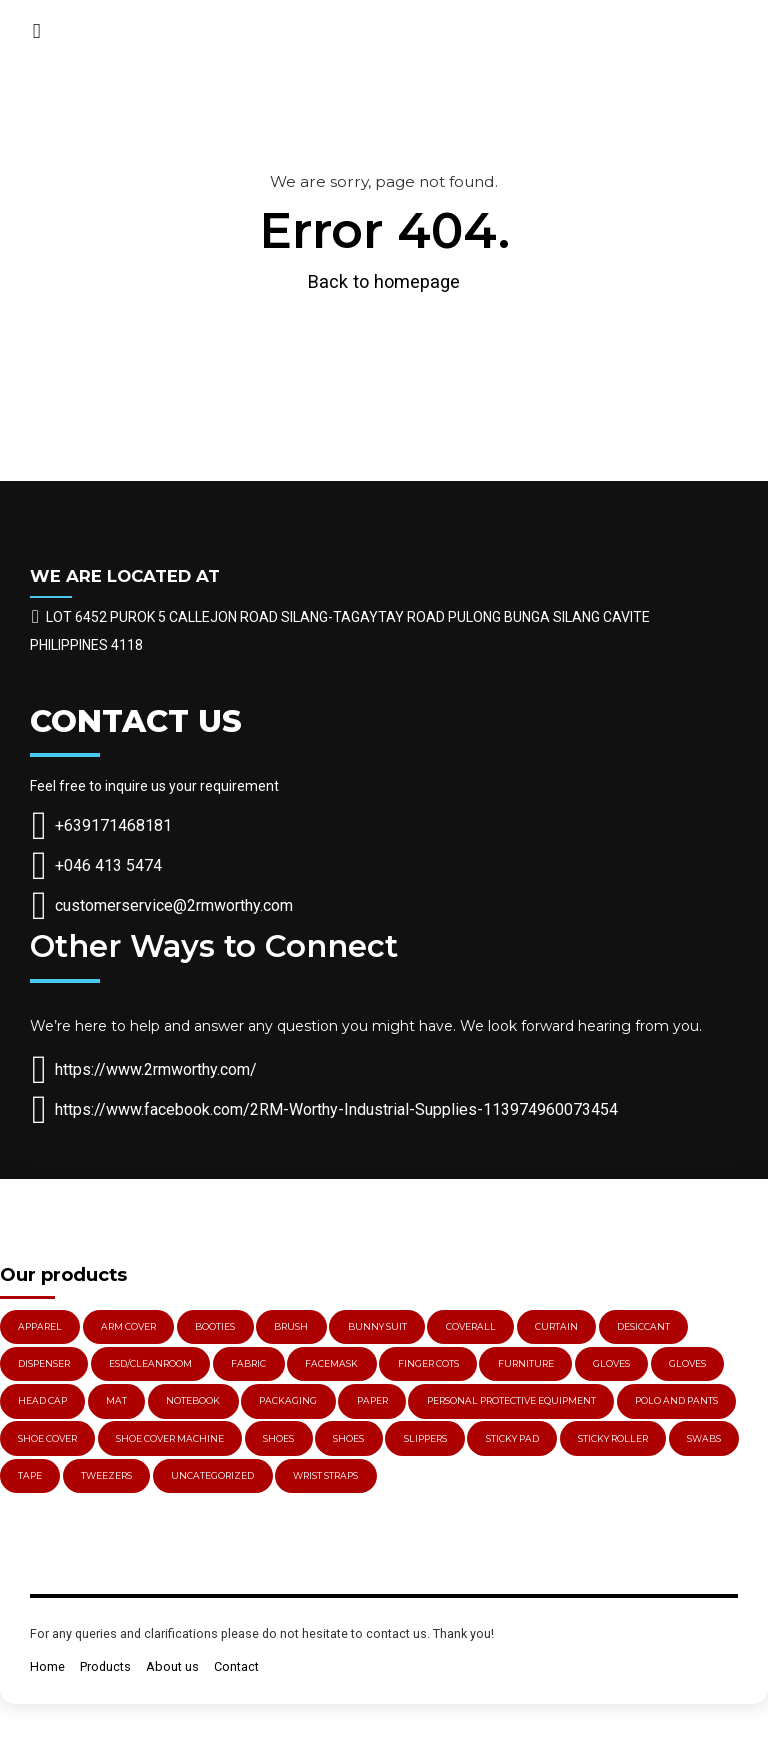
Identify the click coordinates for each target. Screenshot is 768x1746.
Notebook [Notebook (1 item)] (193, 1400)
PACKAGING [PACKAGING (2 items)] (288, 1400)
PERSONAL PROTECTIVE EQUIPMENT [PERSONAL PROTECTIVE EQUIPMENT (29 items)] (511, 1400)
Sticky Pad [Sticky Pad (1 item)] (512, 1438)
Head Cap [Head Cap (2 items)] (42, 1400)
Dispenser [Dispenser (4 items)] (44, 1363)
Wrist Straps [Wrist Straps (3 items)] (325, 1475)
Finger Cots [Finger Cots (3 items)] (428, 1363)
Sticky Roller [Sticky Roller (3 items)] (613, 1438)
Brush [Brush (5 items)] (291, 1326)
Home (47, 1666)
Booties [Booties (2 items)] (215, 1326)
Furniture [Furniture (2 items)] (526, 1363)
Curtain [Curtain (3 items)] (556, 1326)
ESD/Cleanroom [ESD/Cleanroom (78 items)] (150, 1363)
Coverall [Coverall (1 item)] (471, 1326)
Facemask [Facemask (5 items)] (331, 1363)
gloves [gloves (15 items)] (611, 1363)
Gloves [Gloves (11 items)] (687, 1363)
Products (105, 1666)
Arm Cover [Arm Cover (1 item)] (128, 1326)
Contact (236, 1666)
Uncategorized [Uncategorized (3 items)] (212, 1475)
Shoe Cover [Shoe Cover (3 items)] (47, 1438)
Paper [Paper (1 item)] (372, 1400)
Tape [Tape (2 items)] (30, 1475)
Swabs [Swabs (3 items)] (704, 1438)
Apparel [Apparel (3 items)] (40, 1326)
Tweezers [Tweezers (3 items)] (106, 1475)
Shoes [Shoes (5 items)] (278, 1438)
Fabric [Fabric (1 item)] (248, 1363)
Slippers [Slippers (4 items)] (425, 1438)
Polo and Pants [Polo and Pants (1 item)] (676, 1400)
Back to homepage (384, 281)
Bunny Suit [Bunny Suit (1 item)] (377, 1326)
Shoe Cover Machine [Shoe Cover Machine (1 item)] (170, 1438)
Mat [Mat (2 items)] (116, 1400)
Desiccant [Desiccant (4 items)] (643, 1326)
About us (172, 1666)
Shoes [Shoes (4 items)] (348, 1438)
